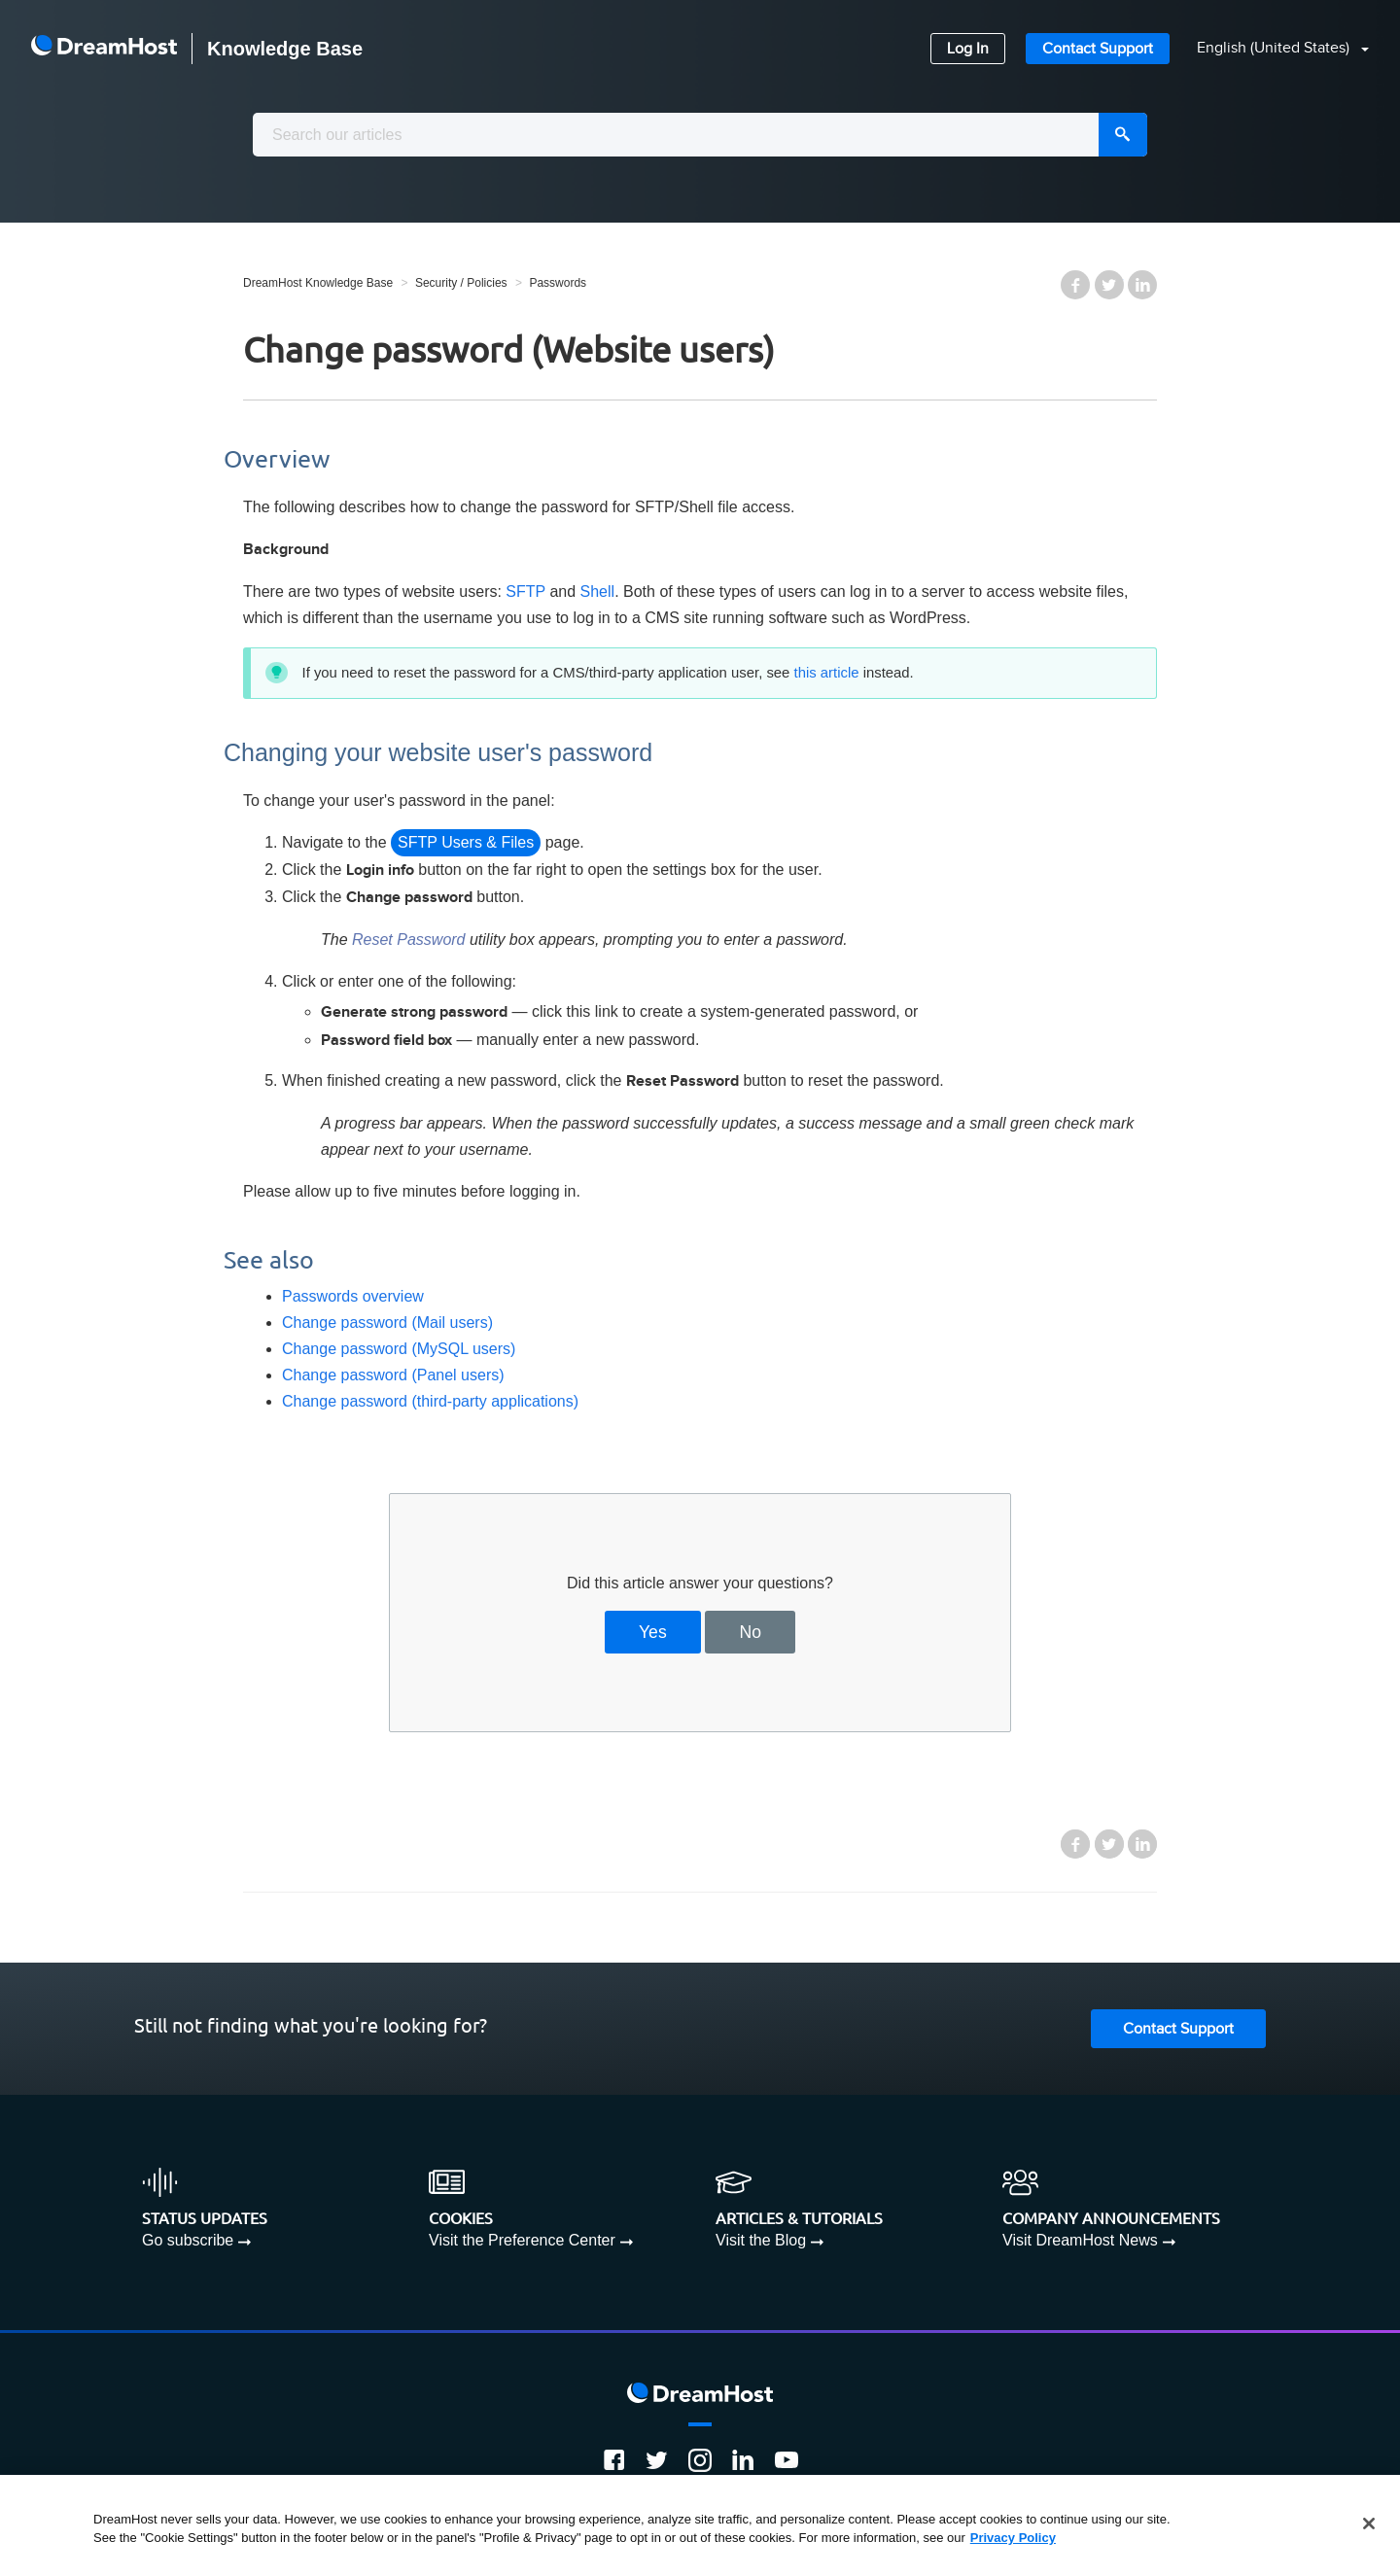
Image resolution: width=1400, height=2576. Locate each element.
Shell (597, 591)
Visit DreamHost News (1080, 2240)
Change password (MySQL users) (398, 1348)
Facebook (1075, 284)
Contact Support (1097, 49)
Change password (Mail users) (387, 1322)
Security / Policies (461, 283)
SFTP (525, 591)
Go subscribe (187, 2240)
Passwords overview (353, 1296)
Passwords (557, 283)
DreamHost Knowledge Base (318, 283)
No (751, 1632)
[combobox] (700, 135)
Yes (653, 1632)
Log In (968, 49)
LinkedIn (1142, 284)
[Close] (1369, 2523)
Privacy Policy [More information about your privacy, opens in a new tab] (1013, 2537)
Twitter (1109, 284)
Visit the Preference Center (522, 2240)
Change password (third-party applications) (430, 1401)
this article (826, 672)
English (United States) (1275, 48)
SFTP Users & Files (466, 842)
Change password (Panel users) (393, 1375)
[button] (1271, 49)
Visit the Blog (761, 2240)
